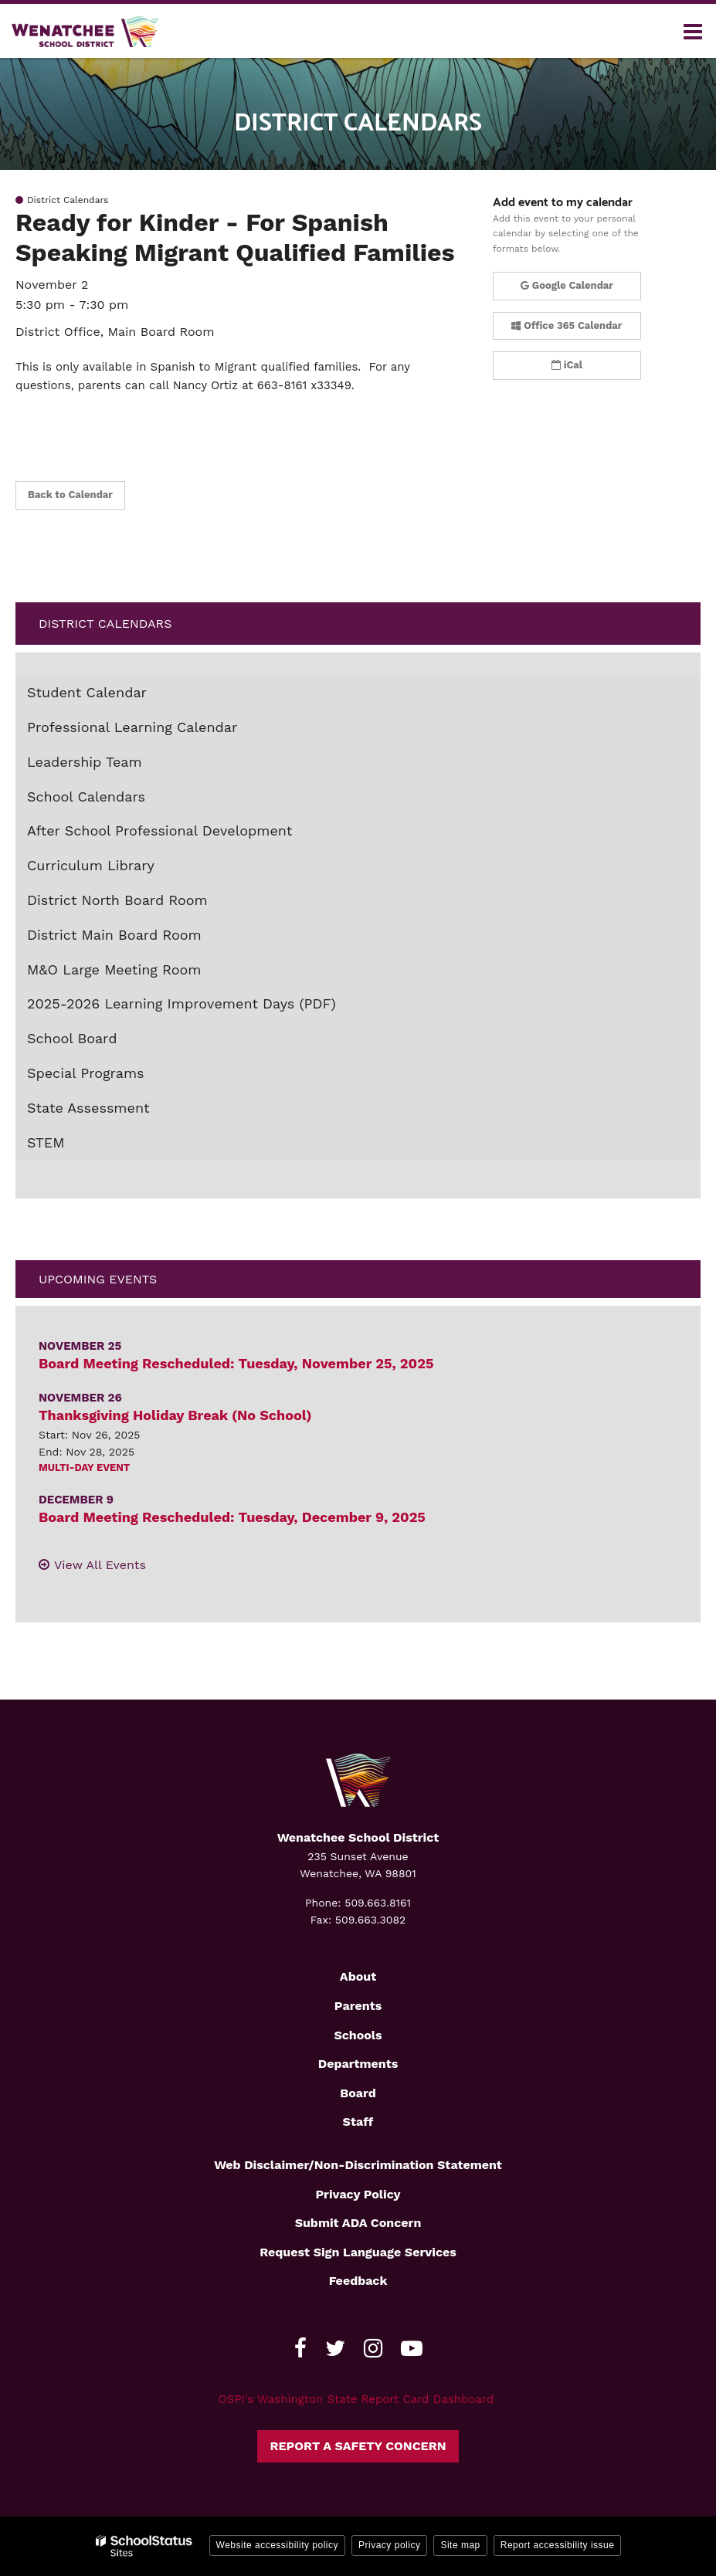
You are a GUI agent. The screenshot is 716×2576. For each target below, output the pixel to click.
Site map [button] (460, 2545)
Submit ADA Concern (358, 2222)
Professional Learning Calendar (132, 727)
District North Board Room (117, 900)
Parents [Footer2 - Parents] (358, 2005)
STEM (46, 1142)
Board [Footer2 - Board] (358, 2093)
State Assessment (88, 1108)
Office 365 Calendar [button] (566, 325)
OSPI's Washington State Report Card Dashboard (356, 2399)
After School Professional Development (159, 830)
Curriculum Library (90, 865)
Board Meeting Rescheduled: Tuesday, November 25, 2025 (236, 1363)
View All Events (100, 1564)
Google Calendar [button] (567, 285)
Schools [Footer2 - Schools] (358, 2035)
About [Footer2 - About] (358, 1976)
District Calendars (105, 623)
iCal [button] (566, 365)
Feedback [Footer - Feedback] (358, 2280)
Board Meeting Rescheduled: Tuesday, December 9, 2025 (232, 1517)
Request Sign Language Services (358, 2252)
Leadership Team (84, 762)
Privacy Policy (357, 2194)
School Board (72, 1038)
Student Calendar (87, 692)
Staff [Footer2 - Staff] (358, 2121)
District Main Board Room (114, 935)
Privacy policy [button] (389, 2545)
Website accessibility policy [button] (277, 2545)
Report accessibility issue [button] (558, 2545)
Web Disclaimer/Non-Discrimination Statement (358, 2164)
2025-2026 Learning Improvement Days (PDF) (209, 1007)
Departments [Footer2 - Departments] (358, 2063)
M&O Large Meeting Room (114, 969)
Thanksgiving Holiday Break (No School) (175, 1415)
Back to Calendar (70, 494)
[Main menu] (693, 31)
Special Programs (85, 1073)
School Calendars (86, 796)
